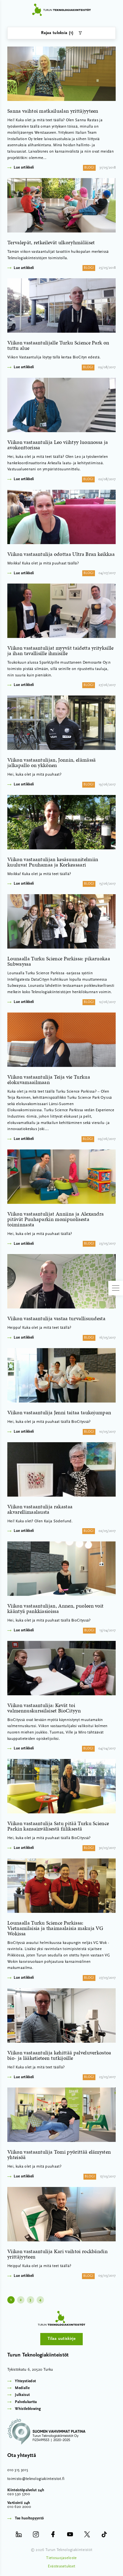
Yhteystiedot (25, 2381)
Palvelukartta (26, 2402)
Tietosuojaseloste (61, 2558)
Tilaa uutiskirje (61, 2338)
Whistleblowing (28, 2409)
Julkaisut (22, 2395)
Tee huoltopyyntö (29, 2518)
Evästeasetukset (61, 2566)
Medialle (22, 2388)
